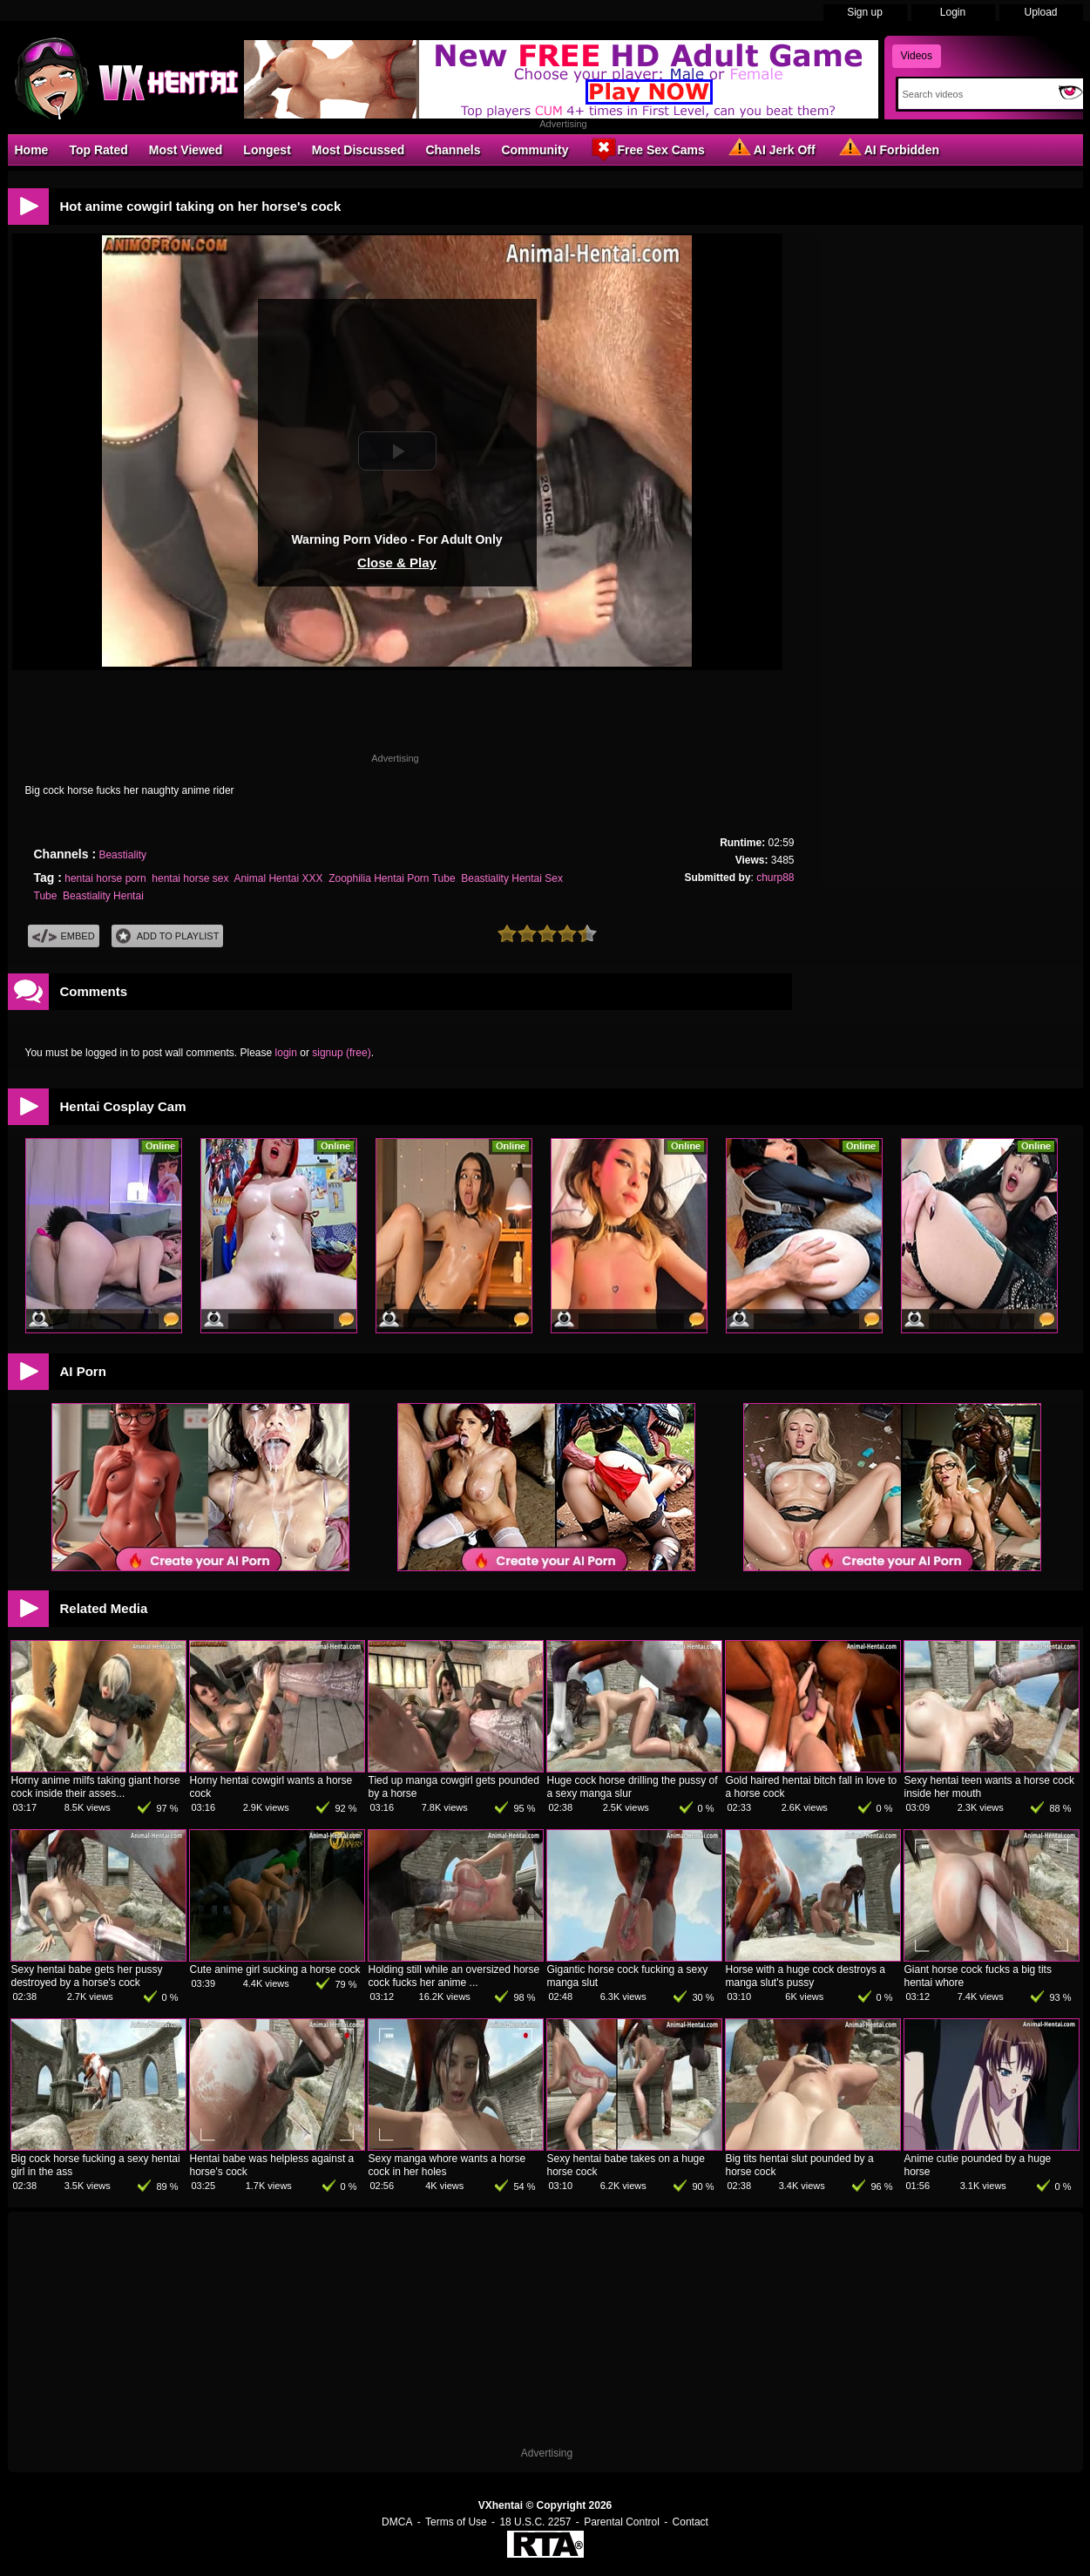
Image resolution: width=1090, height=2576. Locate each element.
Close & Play (397, 562)
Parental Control (622, 2522)
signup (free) (341, 1053)
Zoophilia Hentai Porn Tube (391, 878)
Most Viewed (186, 150)
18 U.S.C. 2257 (535, 2522)
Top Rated (98, 150)
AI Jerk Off (771, 149)
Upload (1040, 12)
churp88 (775, 877)
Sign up (865, 12)
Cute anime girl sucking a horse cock (275, 1969)
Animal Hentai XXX (278, 878)
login (286, 1053)
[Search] (974, 94)
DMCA (397, 2522)
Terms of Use (456, 2522)
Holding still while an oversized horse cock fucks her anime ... (454, 1976)
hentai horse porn (105, 878)
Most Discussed (358, 150)
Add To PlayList (168, 936)
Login (952, 12)
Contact (690, 2522)
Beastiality (122, 855)
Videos (916, 56)
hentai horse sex (190, 878)
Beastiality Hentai (103, 896)
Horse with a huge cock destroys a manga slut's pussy (805, 1976)
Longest (266, 150)
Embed (63, 936)
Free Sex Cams (646, 149)
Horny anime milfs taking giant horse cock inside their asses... (95, 1787)
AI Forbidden (887, 149)
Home (32, 150)
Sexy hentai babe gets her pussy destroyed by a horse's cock (87, 1976)
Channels (452, 150)
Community (534, 150)
